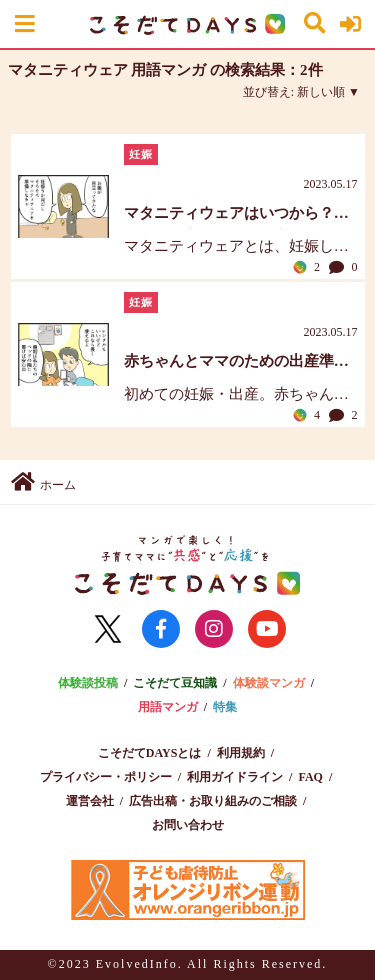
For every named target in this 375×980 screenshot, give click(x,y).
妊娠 (141, 154)
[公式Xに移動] (108, 629)
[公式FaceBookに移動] (161, 629)
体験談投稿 (88, 683)
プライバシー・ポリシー (106, 777)
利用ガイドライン (235, 777)
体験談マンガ (269, 683)
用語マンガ (168, 707)
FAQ (310, 777)
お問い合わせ (188, 825)
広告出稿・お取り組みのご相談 (213, 801)
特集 (225, 707)
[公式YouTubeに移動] (267, 629)
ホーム (43, 481)
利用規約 (241, 753)
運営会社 (90, 801)
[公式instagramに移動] (214, 629)
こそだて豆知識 (175, 683)
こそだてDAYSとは (150, 753)
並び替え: (294, 92)
